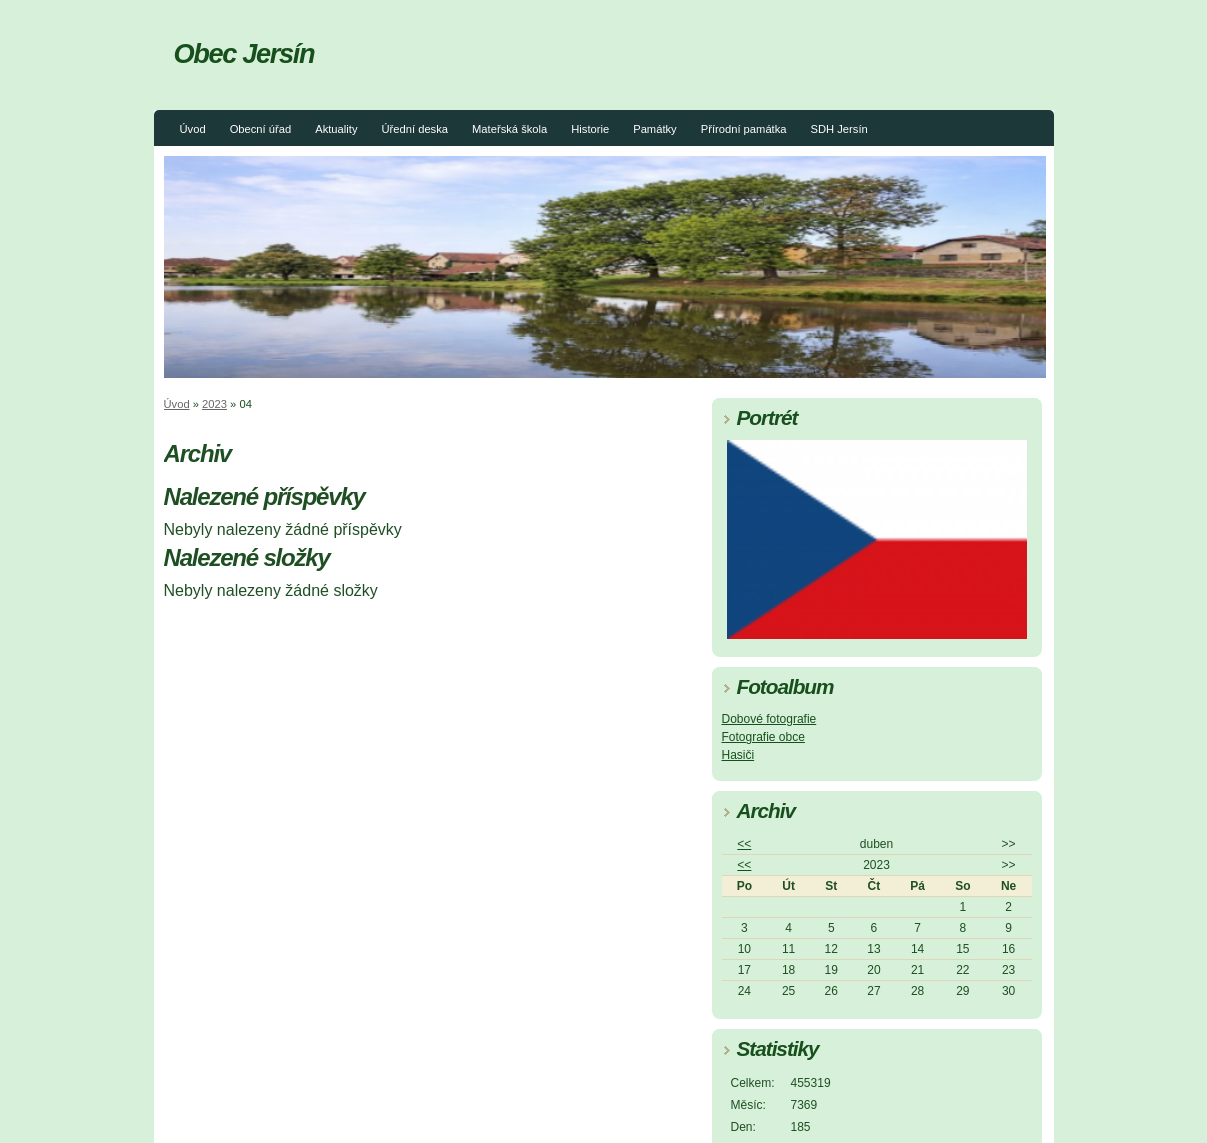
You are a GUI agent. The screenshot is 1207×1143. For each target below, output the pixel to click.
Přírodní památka (744, 129)
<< (744, 844)
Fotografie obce (763, 737)
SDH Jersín (839, 129)
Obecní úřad (261, 129)
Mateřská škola (509, 129)
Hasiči (738, 755)
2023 (214, 404)
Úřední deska (414, 129)
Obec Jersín (244, 53)
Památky (655, 129)
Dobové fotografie (769, 719)
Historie (590, 129)
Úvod (193, 129)
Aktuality (336, 129)
